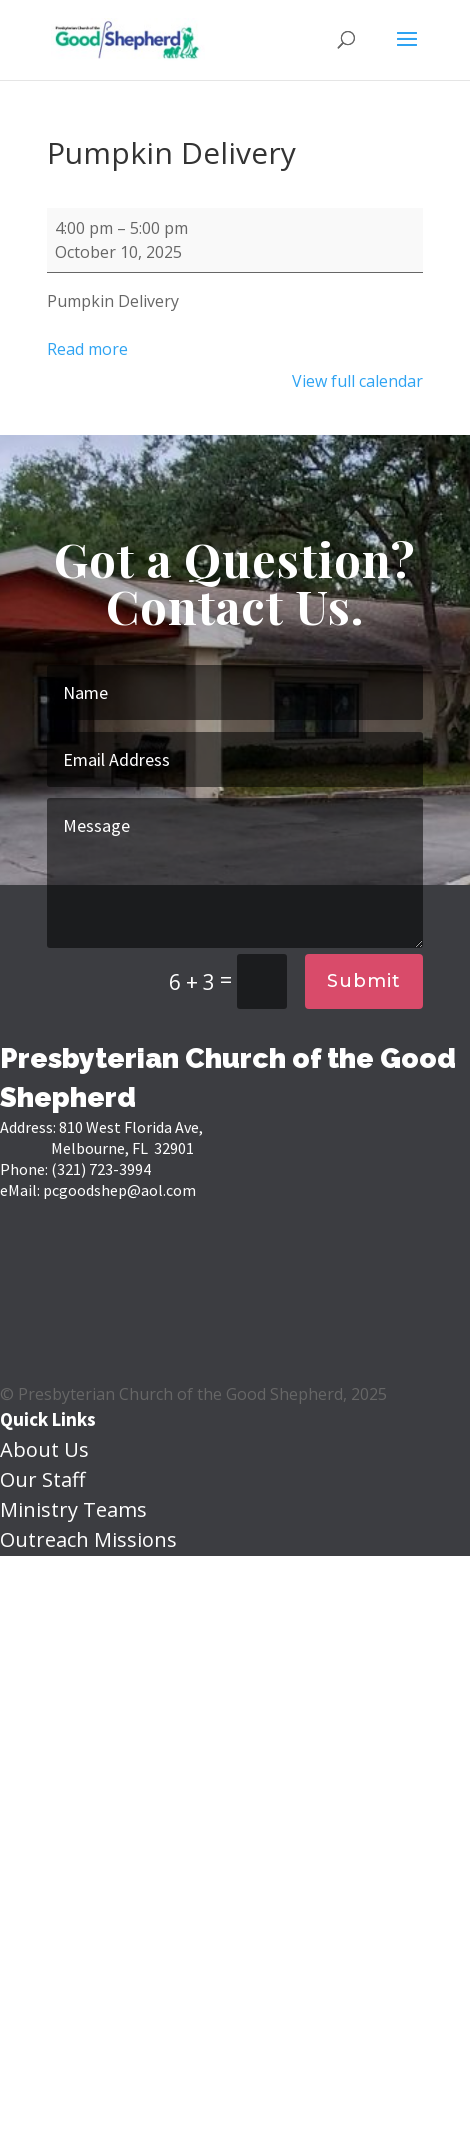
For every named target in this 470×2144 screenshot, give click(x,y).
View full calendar (357, 381)
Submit (364, 981)
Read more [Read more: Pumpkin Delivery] (87, 349)
